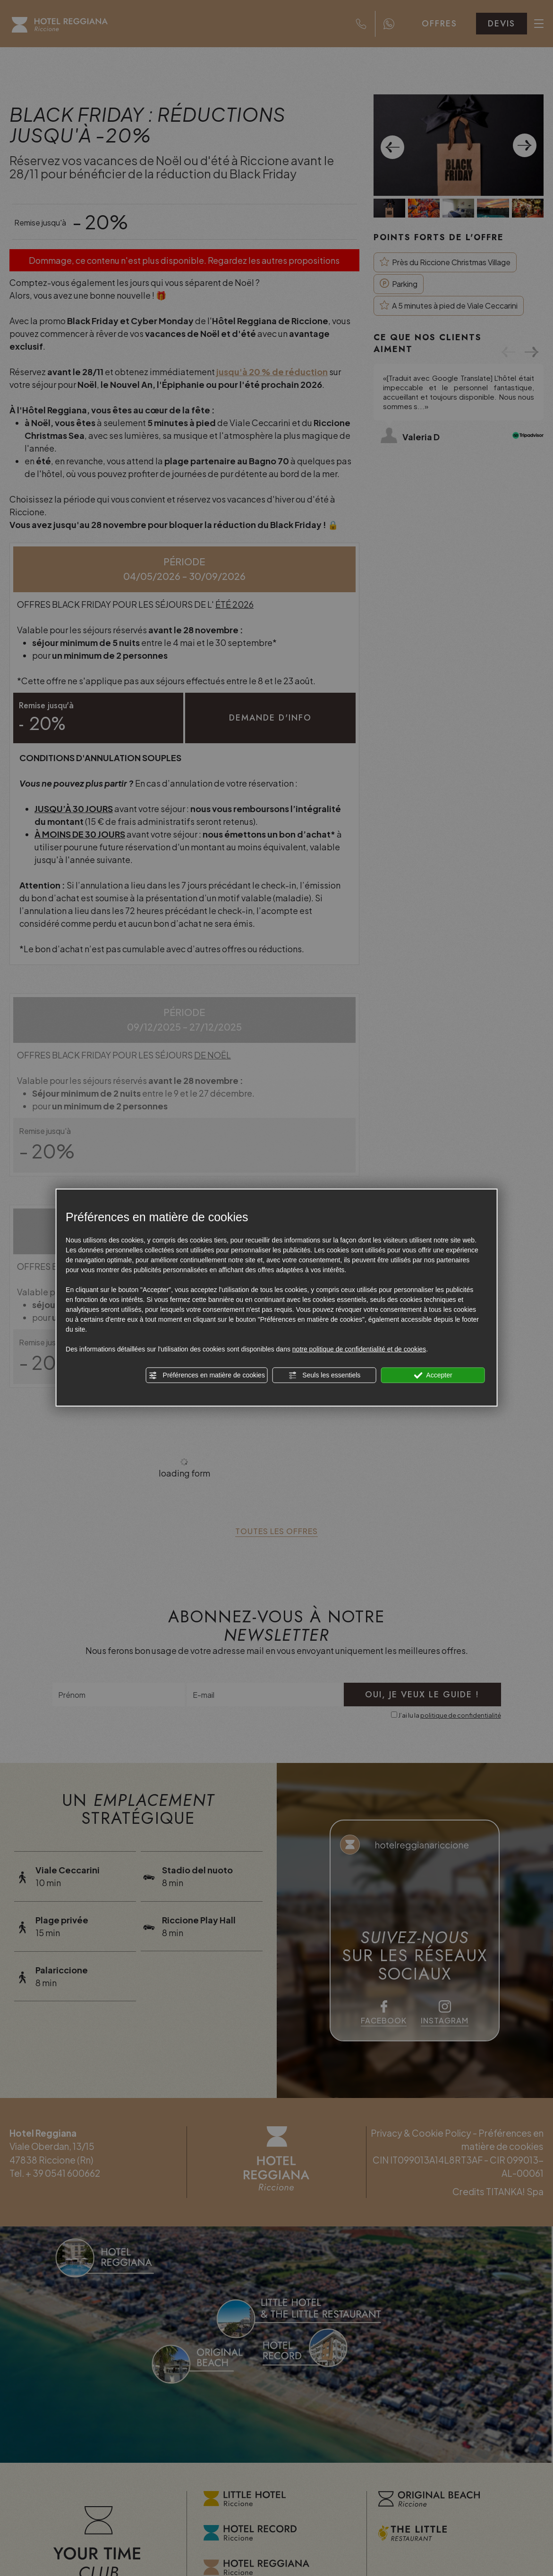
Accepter (433, 1375)
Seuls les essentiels (324, 1375)
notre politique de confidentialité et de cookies (359, 1349)
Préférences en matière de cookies (207, 1375)
